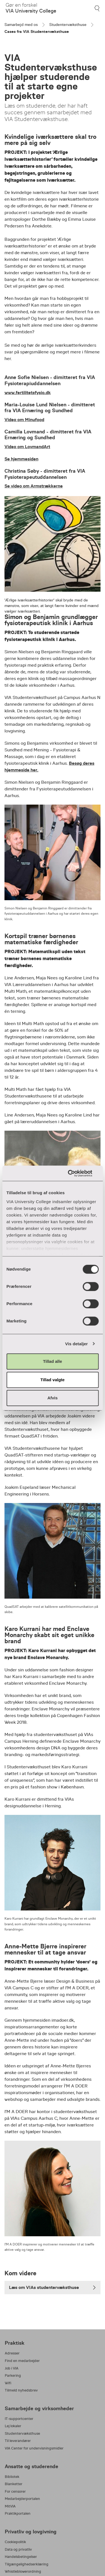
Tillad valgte (52, 1379)
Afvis (52, 1397)
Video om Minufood (24, 419)
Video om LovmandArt (27, 446)
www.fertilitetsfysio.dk (27, 392)
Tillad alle (52, 1361)
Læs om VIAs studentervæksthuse (52, 2287)
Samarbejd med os (21, 24)
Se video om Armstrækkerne (33, 486)
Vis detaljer (76, 1343)
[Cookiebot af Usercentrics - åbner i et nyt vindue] (75, 1173)
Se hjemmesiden (21, 459)
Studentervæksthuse (68, 24)
